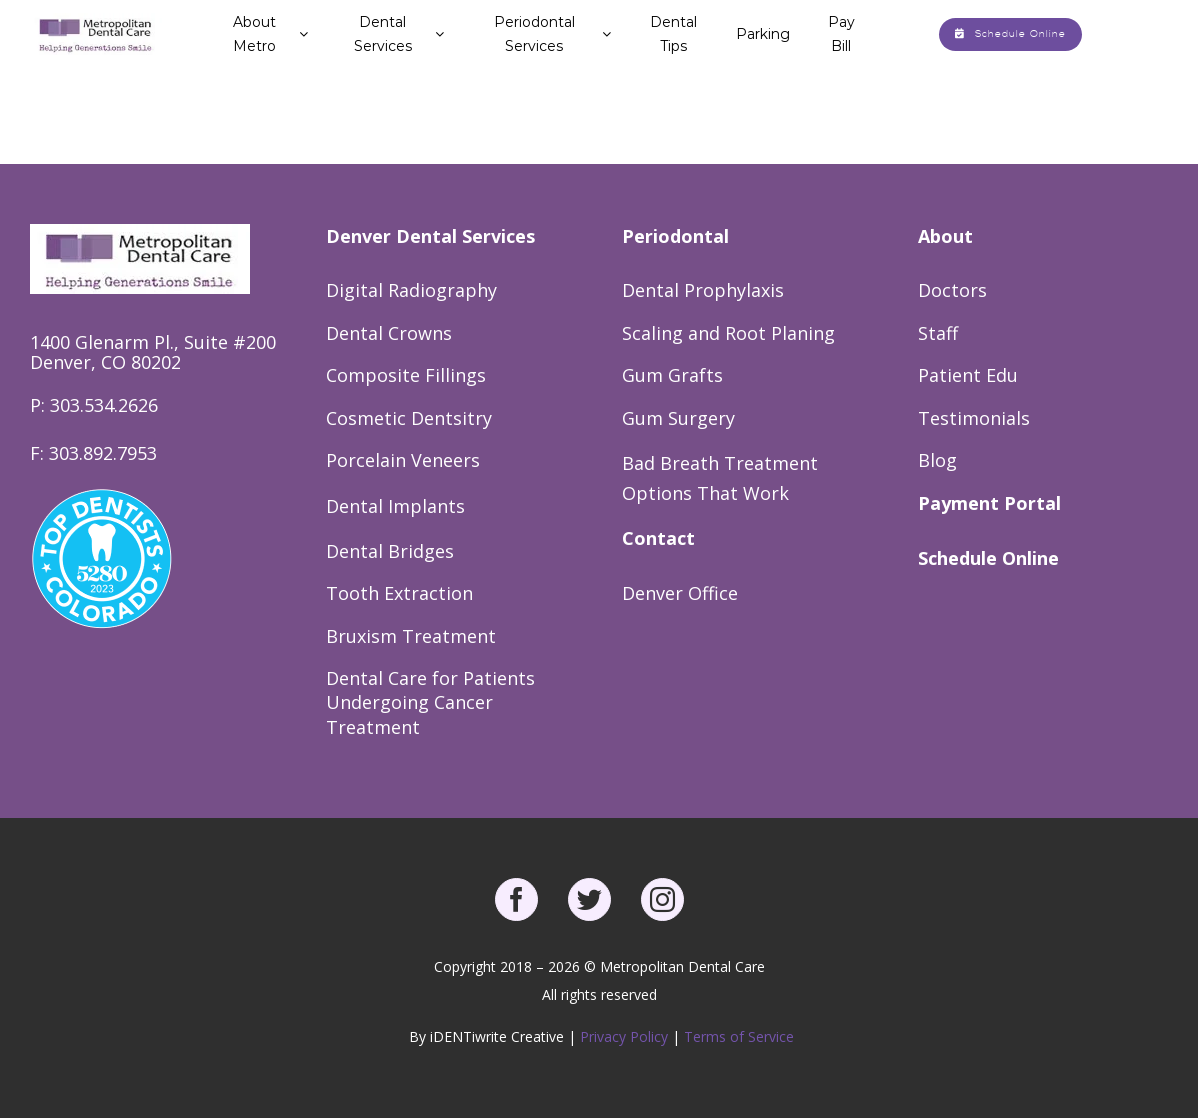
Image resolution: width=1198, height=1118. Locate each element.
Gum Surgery (678, 418)
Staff (938, 333)
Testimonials (974, 418)
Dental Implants (395, 506)
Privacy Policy (626, 1036)
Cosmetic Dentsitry (409, 418)
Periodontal (675, 236)
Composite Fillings (406, 375)
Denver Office (680, 593)
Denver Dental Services (430, 236)
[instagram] (662, 899)
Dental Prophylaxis (703, 290)
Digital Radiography (411, 290)
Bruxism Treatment (411, 636)
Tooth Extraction (399, 593)
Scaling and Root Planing (728, 333)
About (945, 236)
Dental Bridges (390, 551)
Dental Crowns (389, 333)
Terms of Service (739, 1036)
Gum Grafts (672, 375)
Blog (937, 460)
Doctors (952, 290)
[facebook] (516, 899)
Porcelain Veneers (403, 460)
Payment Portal (989, 503)
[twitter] (589, 899)
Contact (658, 538)
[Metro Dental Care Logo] (96, 20)
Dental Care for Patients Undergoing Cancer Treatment (430, 702)
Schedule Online (988, 558)
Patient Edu (968, 375)
